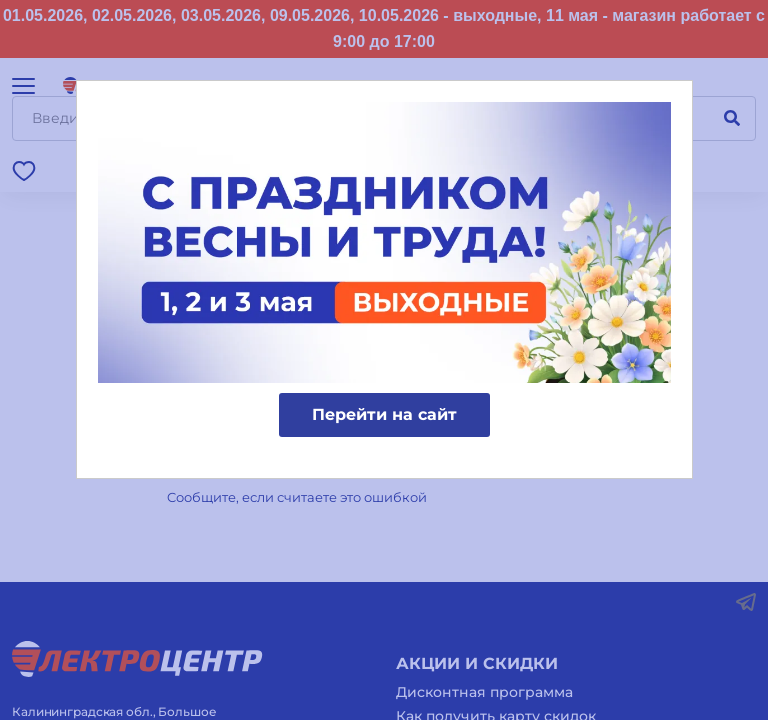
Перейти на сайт (384, 414)
